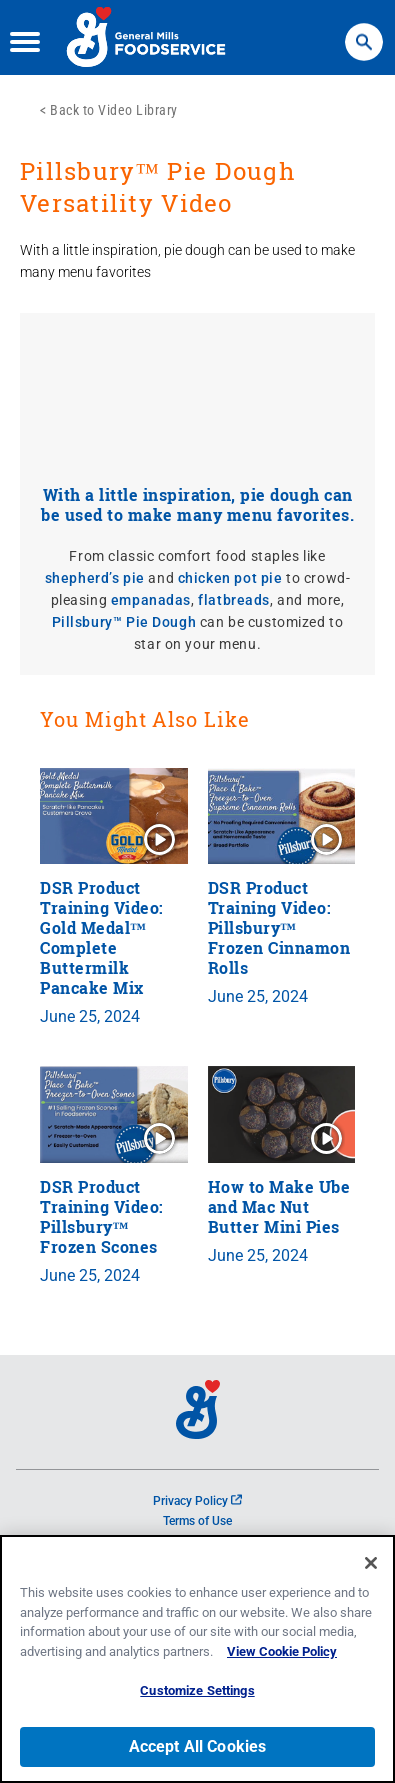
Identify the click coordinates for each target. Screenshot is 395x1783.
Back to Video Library (114, 110)
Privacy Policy (197, 1501)
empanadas (151, 600)
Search (364, 32)
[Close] (371, 1563)
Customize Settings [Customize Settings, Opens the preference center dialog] (197, 1690)
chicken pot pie (230, 578)
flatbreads (234, 600)
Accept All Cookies (198, 1746)
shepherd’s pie (95, 578)
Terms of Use (197, 1521)
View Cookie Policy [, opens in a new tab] (282, 1651)
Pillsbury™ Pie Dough (124, 622)
